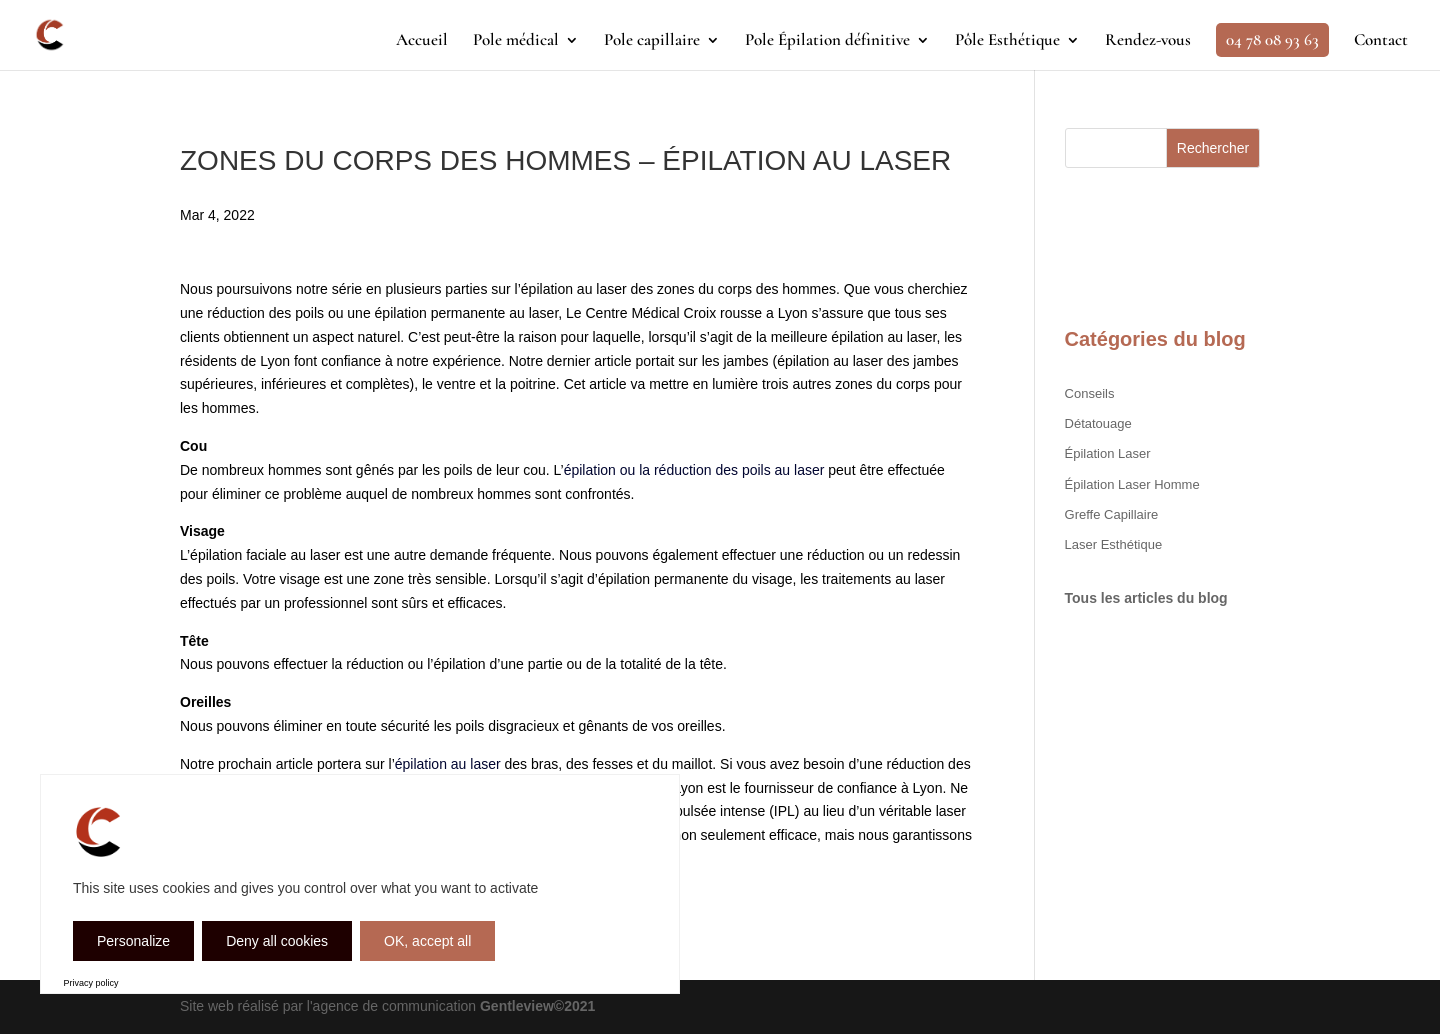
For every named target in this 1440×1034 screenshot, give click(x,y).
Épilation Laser (1108, 453)
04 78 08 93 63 (1272, 39)
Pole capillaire (652, 41)
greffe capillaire (1112, 514)
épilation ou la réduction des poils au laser (694, 470)
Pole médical (516, 41)
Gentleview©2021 (537, 1006)
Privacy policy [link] (91, 983)
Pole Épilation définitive (827, 41)
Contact (1381, 41)
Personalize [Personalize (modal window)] (133, 941)
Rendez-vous (1148, 41)
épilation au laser (448, 764)
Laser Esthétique (1114, 544)
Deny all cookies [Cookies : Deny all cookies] (277, 941)
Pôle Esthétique (1007, 41)
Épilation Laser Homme (1132, 484)
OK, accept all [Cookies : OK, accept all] (427, 941)
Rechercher (1213, 148)
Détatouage (1098, 423)
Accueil (422, 41)
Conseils (1090, 393)
